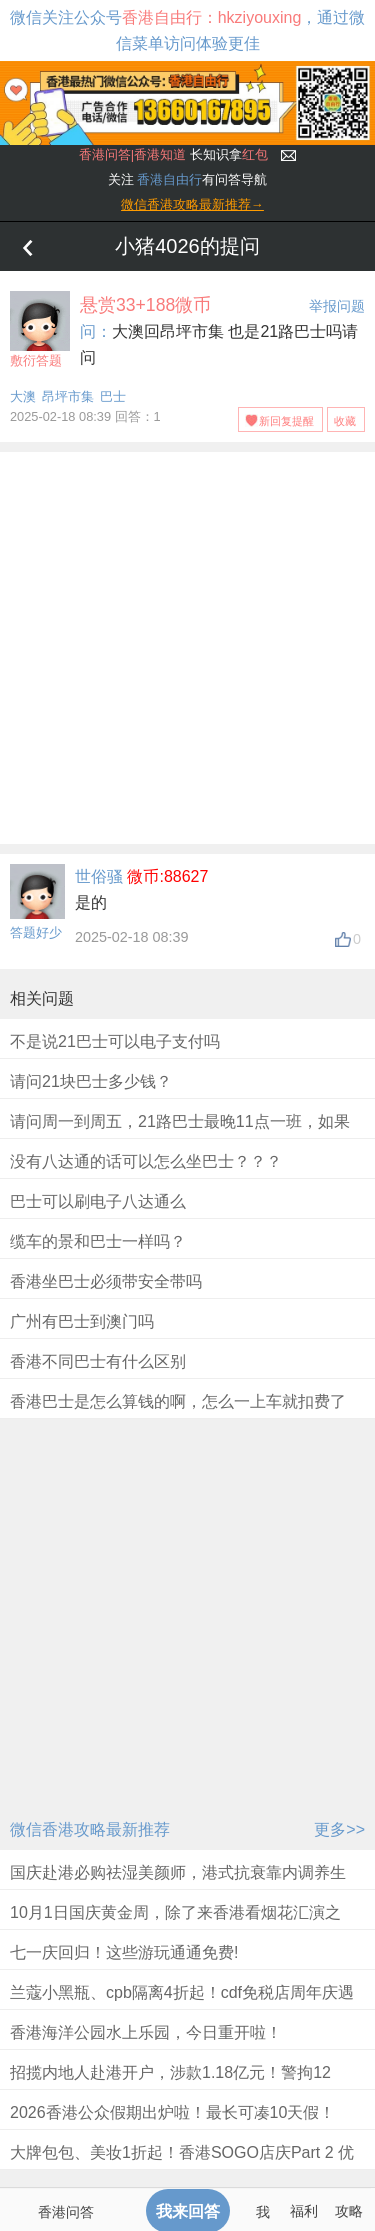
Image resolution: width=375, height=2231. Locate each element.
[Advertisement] (187, 644)
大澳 (23, 396)
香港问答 (66, 2212)
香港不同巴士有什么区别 (98, 1361)
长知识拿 (173, 154)
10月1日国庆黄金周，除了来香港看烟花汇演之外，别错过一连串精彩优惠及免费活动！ (175, 1925)
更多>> (339, 1829)
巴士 (113, 396)
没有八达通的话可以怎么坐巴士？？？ (146, 1161)
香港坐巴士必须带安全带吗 (106, 1281)
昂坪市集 (68, 396)
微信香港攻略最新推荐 (90, 1829)
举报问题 (337, 306)
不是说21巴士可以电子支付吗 (115, 1041)
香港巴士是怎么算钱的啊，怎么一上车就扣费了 (178, 1401)
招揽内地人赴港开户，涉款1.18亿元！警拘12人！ (170, 2085)
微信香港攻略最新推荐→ (192, 204)
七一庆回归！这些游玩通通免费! (124, 1952)
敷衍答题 (40, 329)
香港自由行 (169, 179)
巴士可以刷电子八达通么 (98, 1201)
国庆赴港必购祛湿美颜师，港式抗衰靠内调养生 (178, 1872)
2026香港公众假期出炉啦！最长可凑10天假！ (172, 2112)
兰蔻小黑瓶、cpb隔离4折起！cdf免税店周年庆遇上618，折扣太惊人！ (182, 2005)
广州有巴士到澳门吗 (82, 1321)
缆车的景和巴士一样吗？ (98, 1241)
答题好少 (36, 932)
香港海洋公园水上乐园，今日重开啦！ (146, 2032)
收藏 (345, 421)
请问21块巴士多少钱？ (91, 1081)
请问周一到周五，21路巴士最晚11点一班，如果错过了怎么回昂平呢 (180, 1134)
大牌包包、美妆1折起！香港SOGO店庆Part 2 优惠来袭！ (182, 2165)
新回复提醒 (286, 421)
